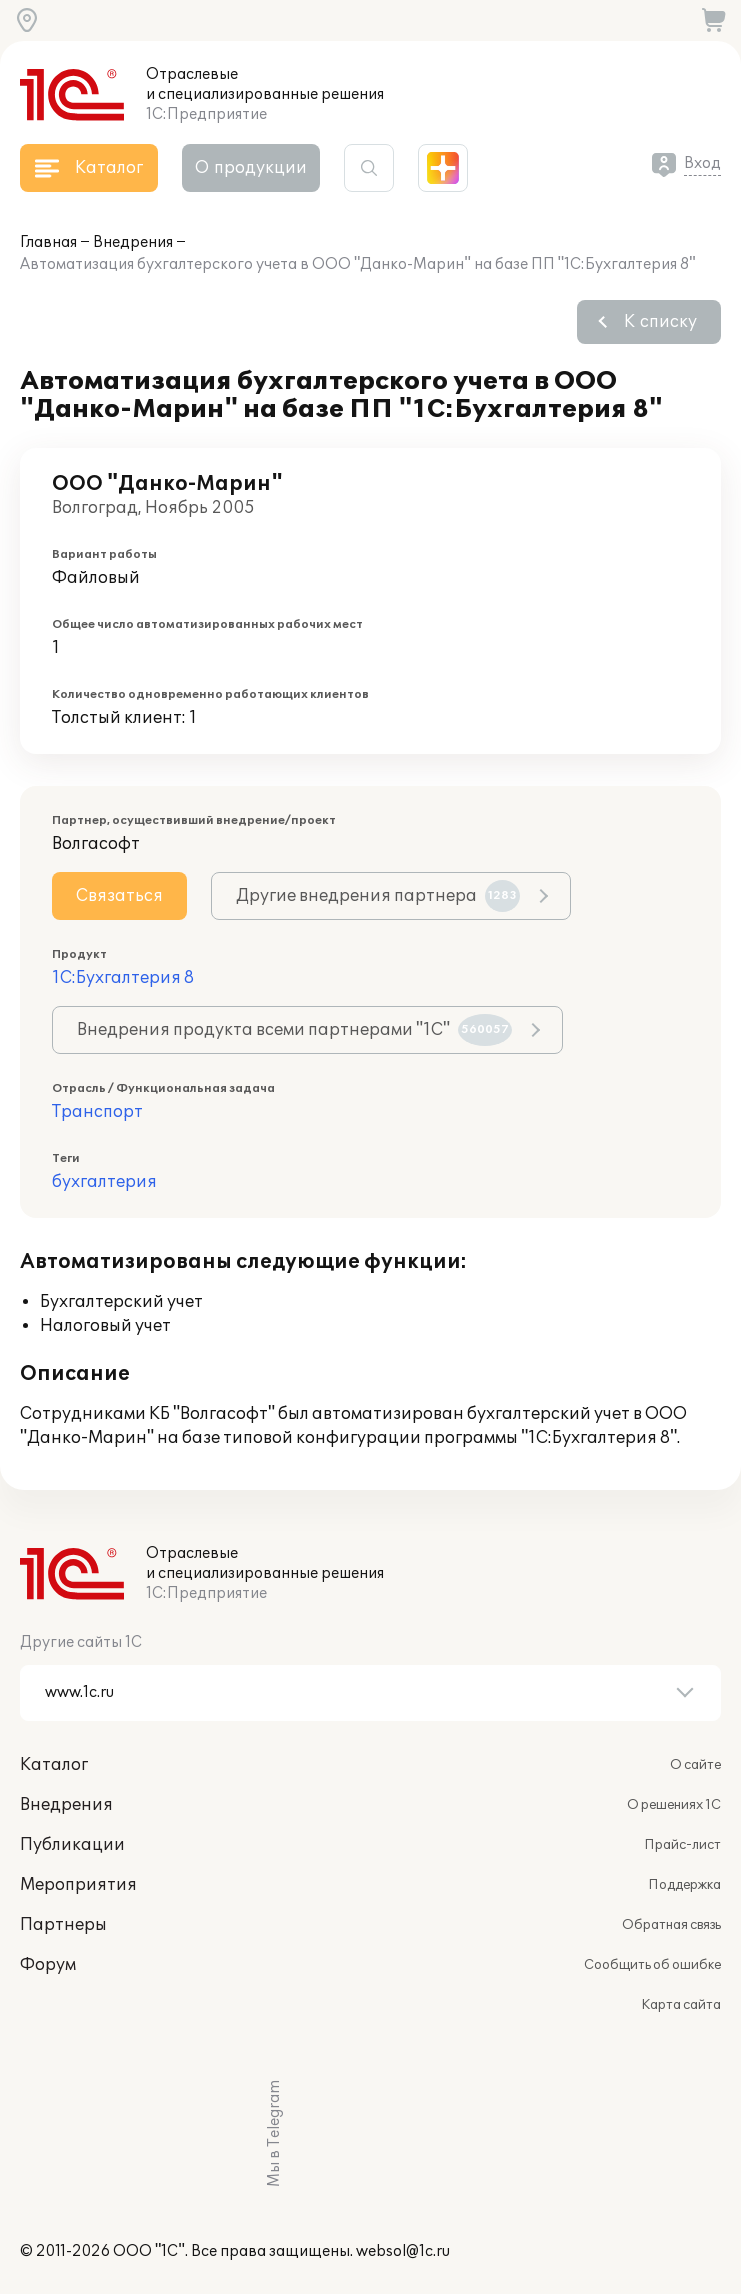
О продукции (251, 168)
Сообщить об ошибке (652, 1965)
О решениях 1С (674, 1805)
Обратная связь (671, 1925)
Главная (48, 242)
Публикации (72, 1845)
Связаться (119, 896)
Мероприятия (78, 1885)
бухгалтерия (104, 1182)
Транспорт (97, 1112)
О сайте (695, 1765)
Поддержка (684, 1885)
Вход (702, 163)
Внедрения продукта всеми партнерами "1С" (294, 1030)
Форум (48, 1965)
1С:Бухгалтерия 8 (123, 978)
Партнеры (63, 1925)
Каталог (54, 1765)
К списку (660, 322)
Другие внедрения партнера (378, 896)
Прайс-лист (682, 1845)
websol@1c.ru (403, 2251)
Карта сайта (681, 2005)
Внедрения (133, 242)
